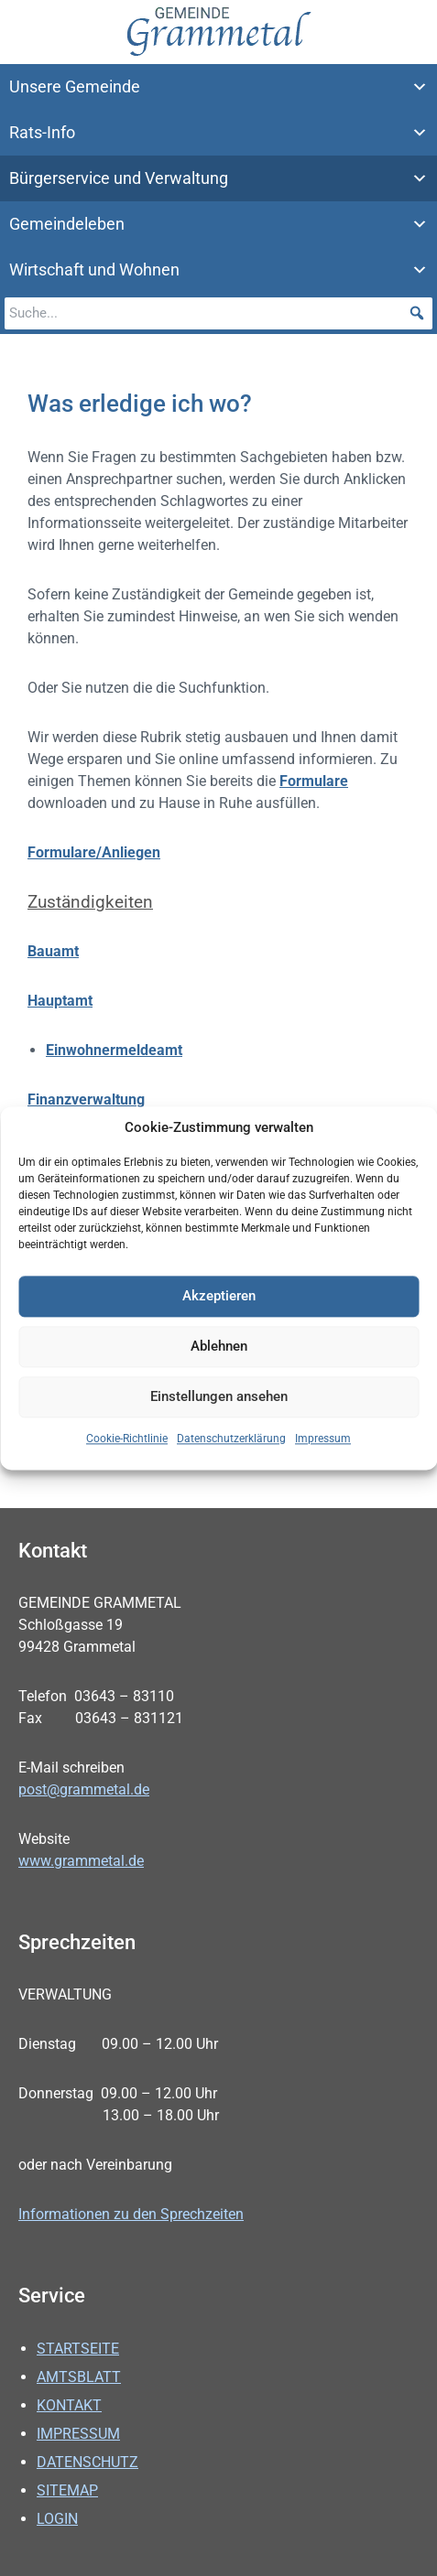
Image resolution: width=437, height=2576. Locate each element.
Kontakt (69, 2405)
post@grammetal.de (83, 1789)
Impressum (323, 1439)
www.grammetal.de (81, 1861)
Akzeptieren (219, 1297)
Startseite (78, 2348)
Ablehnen (219, 1348)
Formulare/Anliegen (93, 852)
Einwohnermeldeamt (114, 1050)
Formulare (313, 781)
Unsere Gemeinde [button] (218, 87)
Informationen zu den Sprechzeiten (131, 2214)
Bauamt (53, 951)
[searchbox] (218, 313)
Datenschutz (87, 2462)
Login (57, 2518)
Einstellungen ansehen (219, 1398)
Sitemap (67, 2490)
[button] (416, 313)
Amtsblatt (79, 2377)
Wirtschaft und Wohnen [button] (218, 270)
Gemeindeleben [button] (218, 224)
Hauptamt (60, 1000)
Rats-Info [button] (218, 133)
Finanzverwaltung (86, 1099)
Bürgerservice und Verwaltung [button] (218, 178)
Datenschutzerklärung (231, 1439)
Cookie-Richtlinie (127, 1439)
